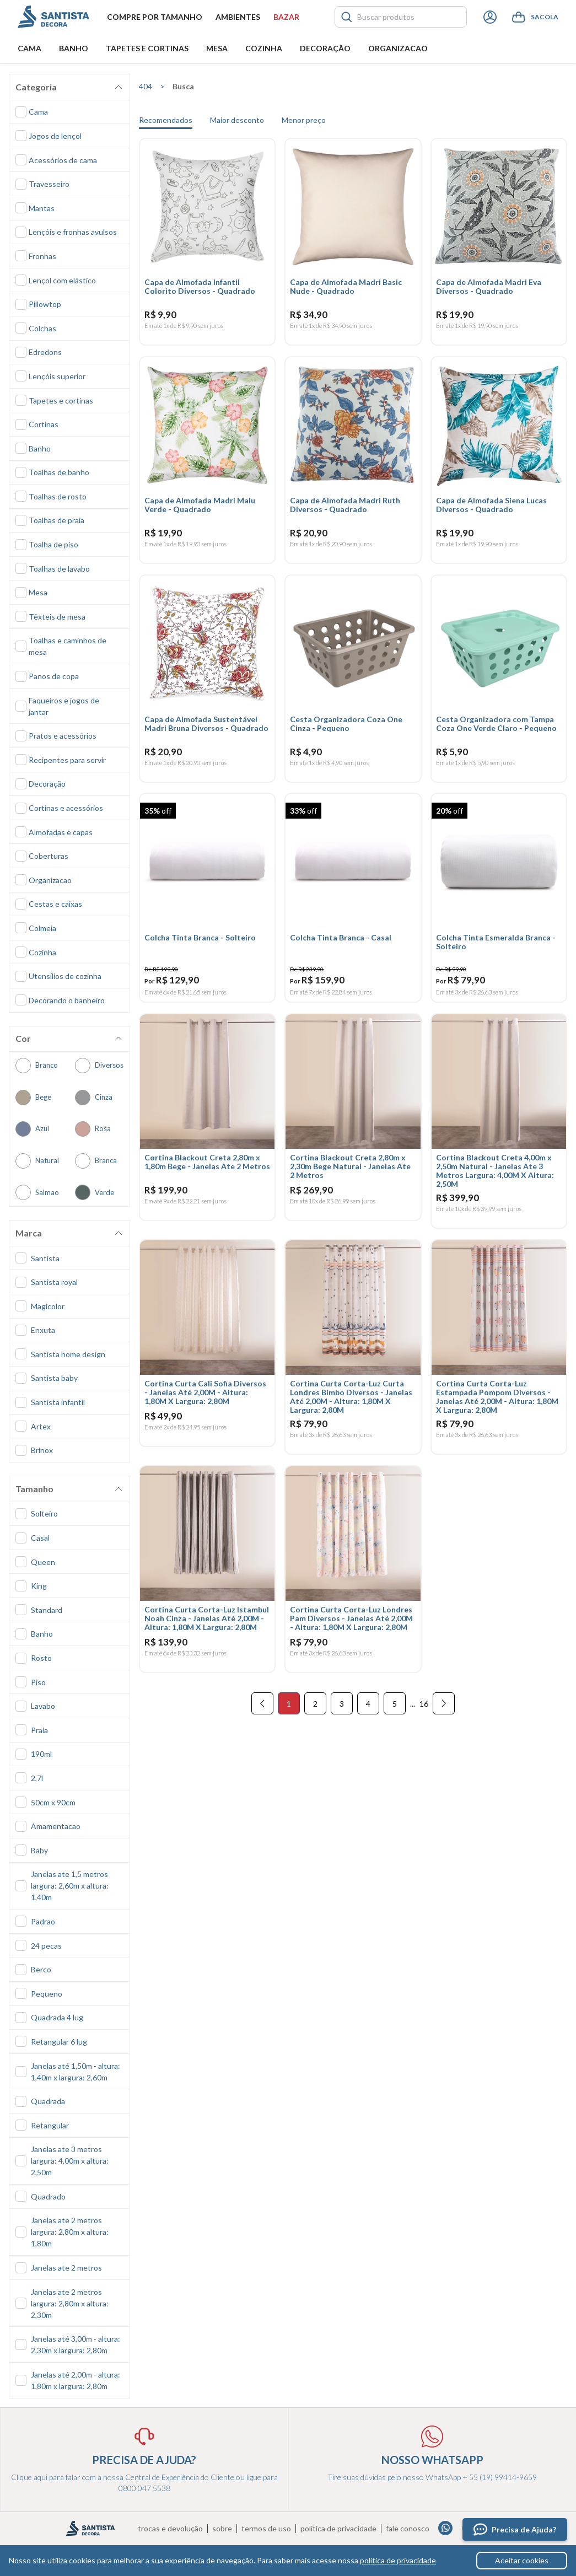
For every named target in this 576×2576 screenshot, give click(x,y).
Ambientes (238, 16)
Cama (29, 48)
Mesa (217, 48)
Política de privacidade (338, 2528)
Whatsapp (445, 2528)
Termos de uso (266, 2528)
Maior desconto (237, 120)
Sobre (222, 2528)
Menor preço (304, 120)
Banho (73, 48)
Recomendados (165, 120)
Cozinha (263, 48)
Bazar (286, 16)
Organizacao (398, 48)
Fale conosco (407, 2528)
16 (423, 1723)
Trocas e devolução (170, 2528)
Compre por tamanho (154, 16)
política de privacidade (398, 2560)
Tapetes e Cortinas (147, 48)
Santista (53, 17)
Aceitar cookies (521, 2560)
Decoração (325, 48)
